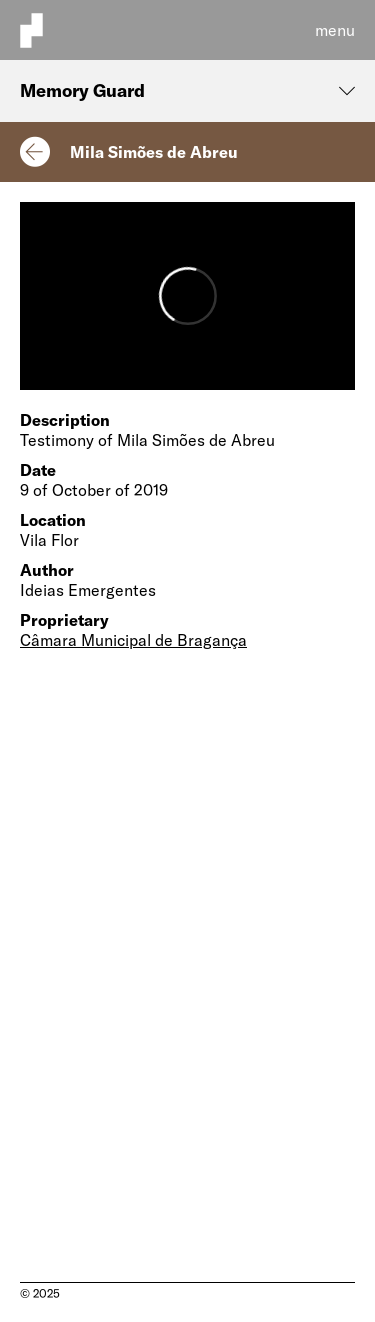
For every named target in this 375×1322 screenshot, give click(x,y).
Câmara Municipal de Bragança (133, 640)
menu (335, 30)
